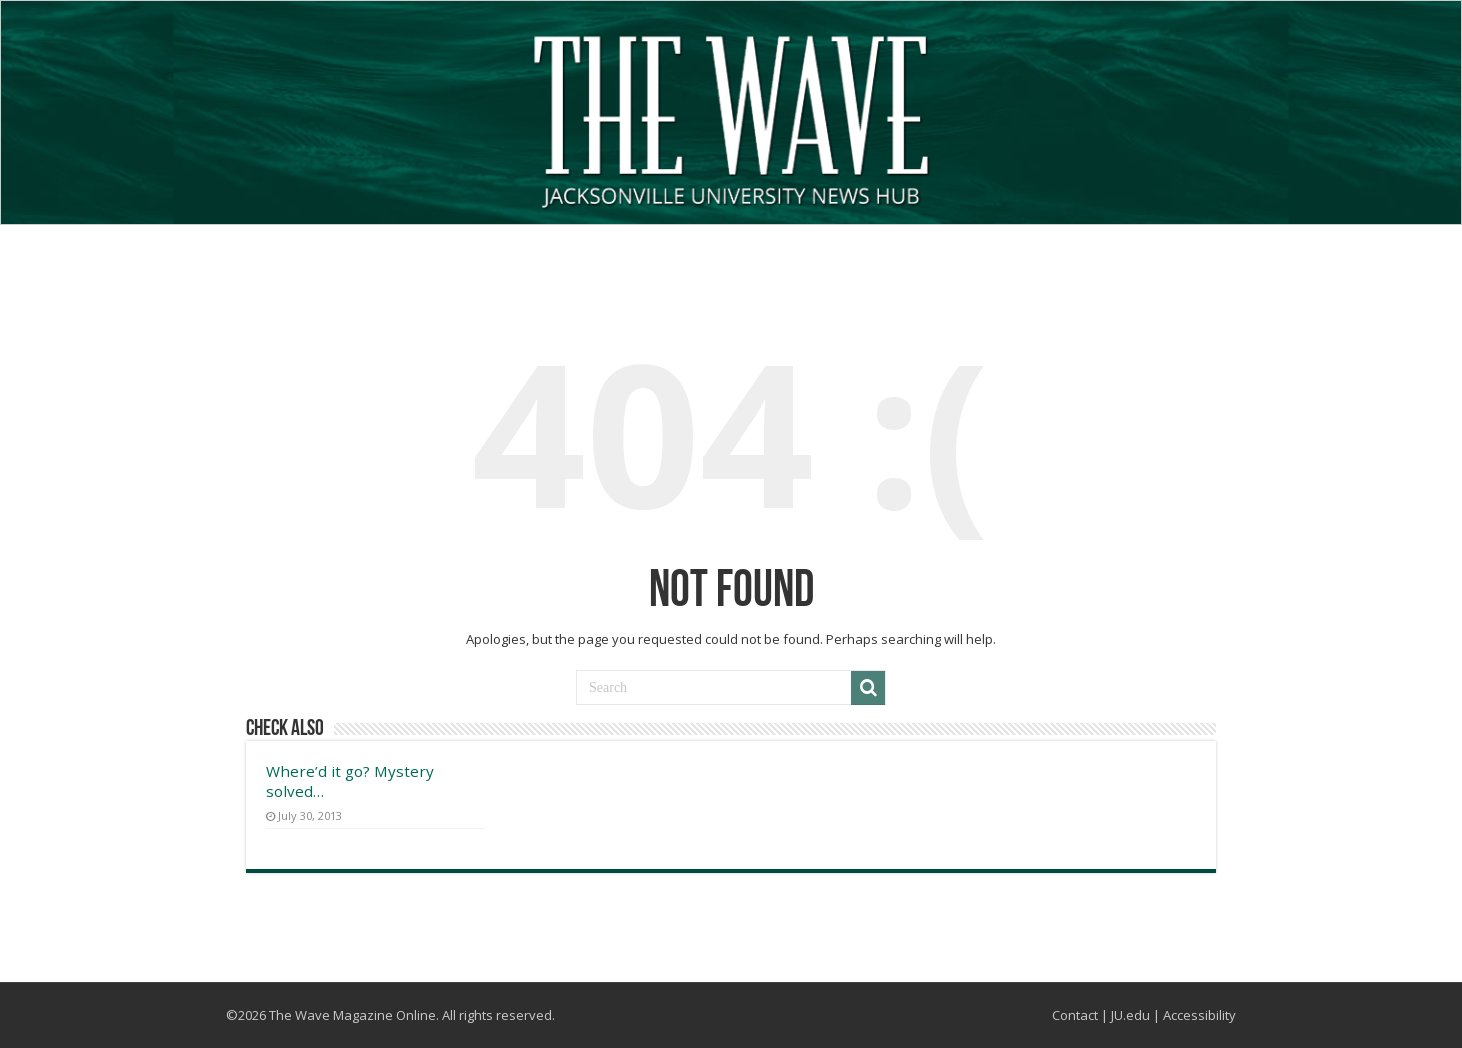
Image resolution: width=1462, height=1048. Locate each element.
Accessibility (1199, 1015)
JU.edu (1130, 1015)
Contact (1075, 1015)
